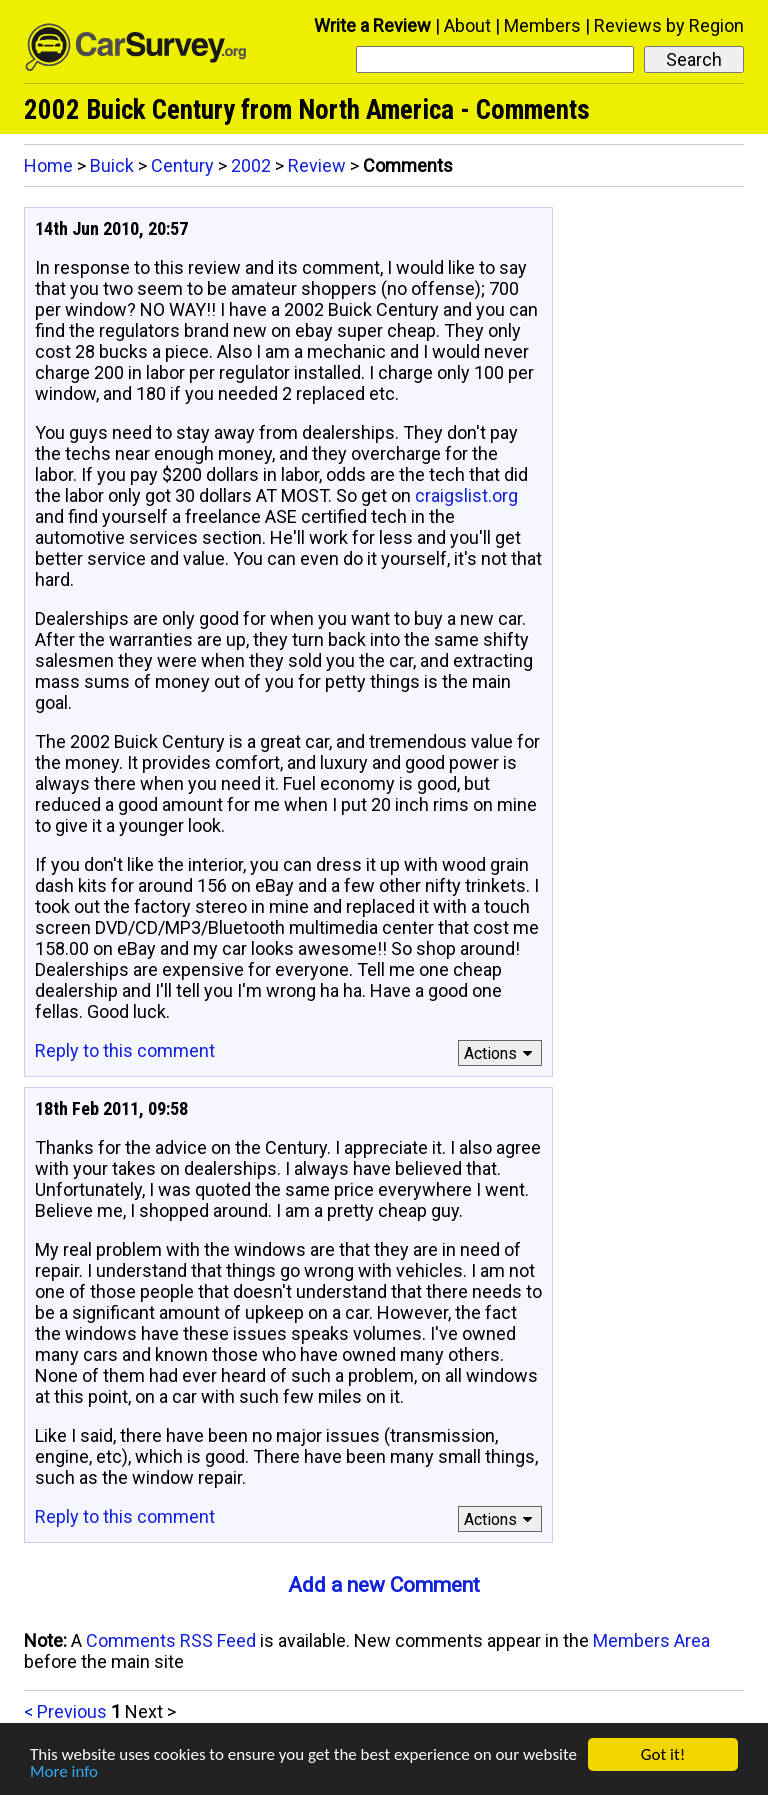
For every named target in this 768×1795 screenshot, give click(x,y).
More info (64, 1772)
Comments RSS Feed (171, 1640)
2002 (251, 165)
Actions (501, 1053)
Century (182, 165)
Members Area (651, 1640)
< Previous (65, 1711)
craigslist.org (466, 495)
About (467, 25)
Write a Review (372, 25)
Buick (112, 165)
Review (317, 165)
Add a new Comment (384, 1585)
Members (542, 25)
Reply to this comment (125, 1050)
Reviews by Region (669, 25)
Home (48, 165)
